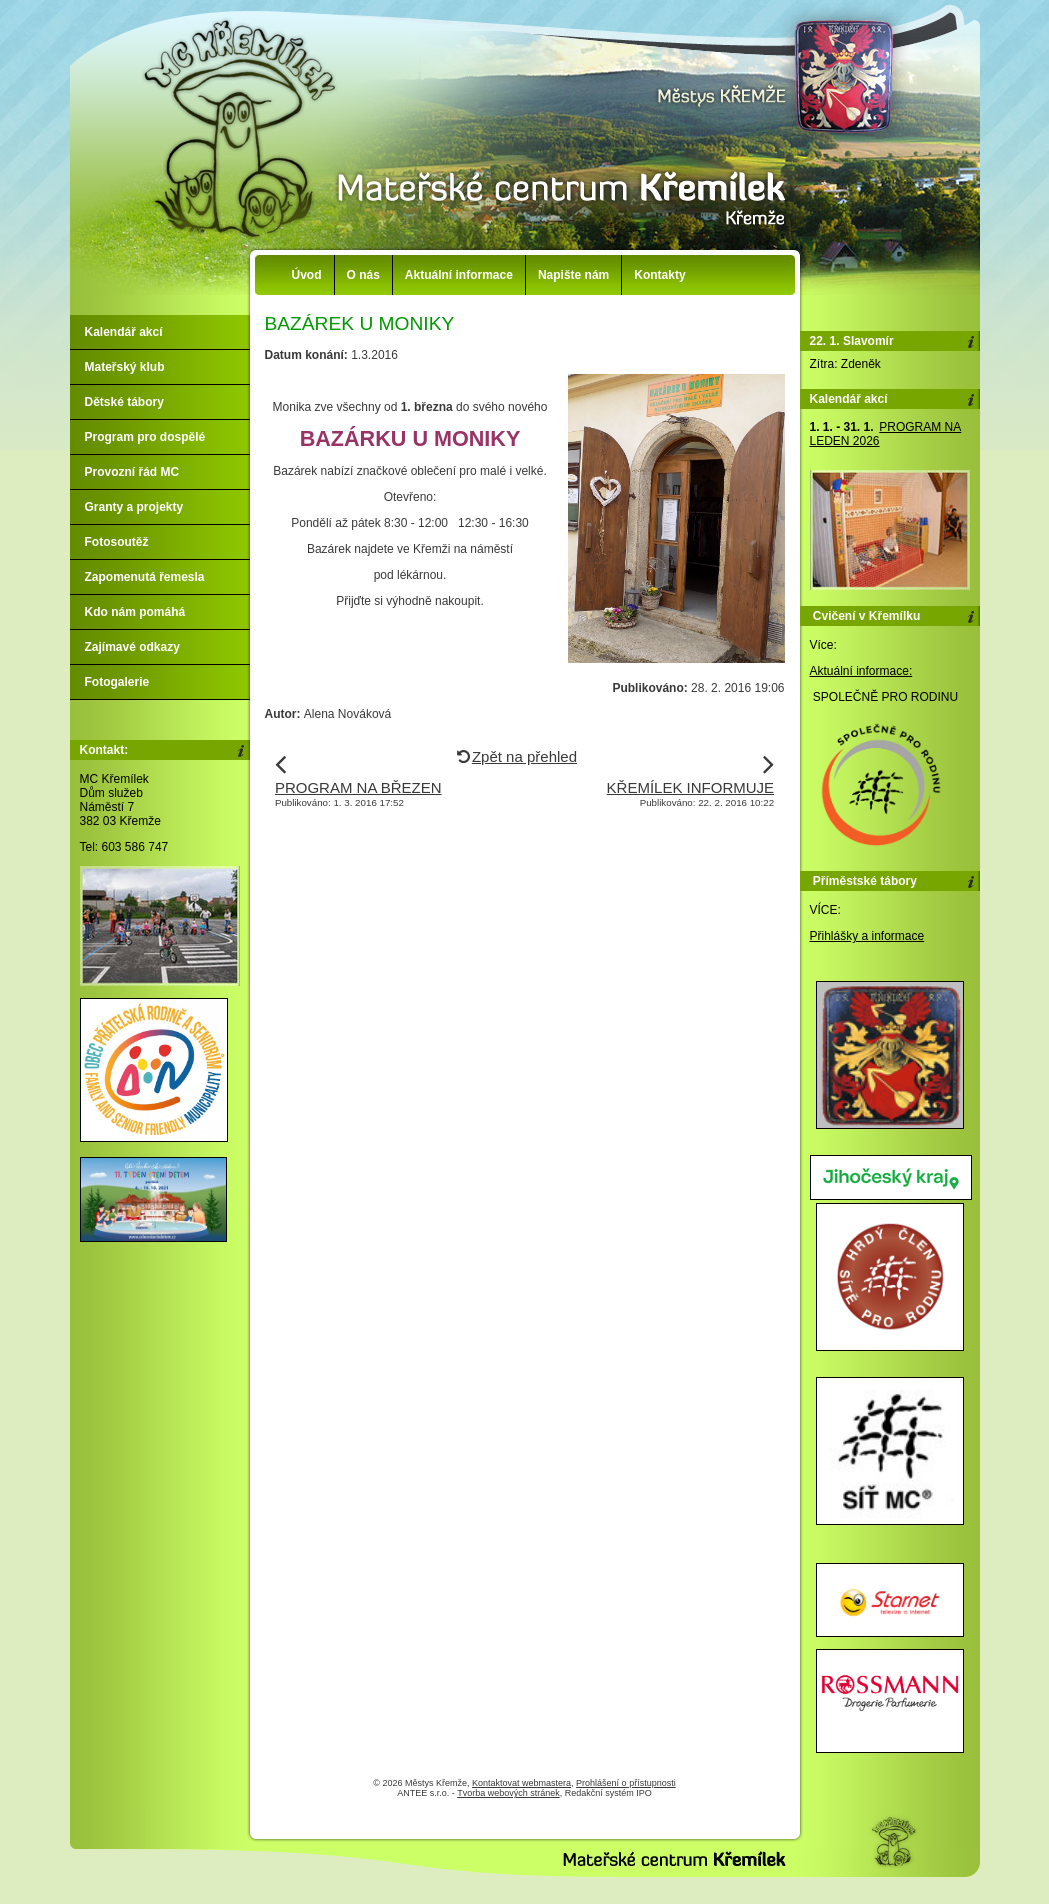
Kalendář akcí (124, 332)
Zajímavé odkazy (132, 647)
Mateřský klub (125, 367)
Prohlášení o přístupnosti (626, 1783)
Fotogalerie (117, 682)
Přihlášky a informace (867, 936)
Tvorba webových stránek (508, 1793)
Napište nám (573, 275)
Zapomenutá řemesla (145, 577)
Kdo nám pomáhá (135, 612)
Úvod (307, 275)
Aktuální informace (459, 275)
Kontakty (659, 275)
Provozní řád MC (132, 472)
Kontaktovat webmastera (521, 1783)
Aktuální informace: (861, 671)
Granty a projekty (134, 507)
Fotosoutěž (117, 542)
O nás (363, 275)
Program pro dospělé (145, 437)
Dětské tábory (124, 402)
